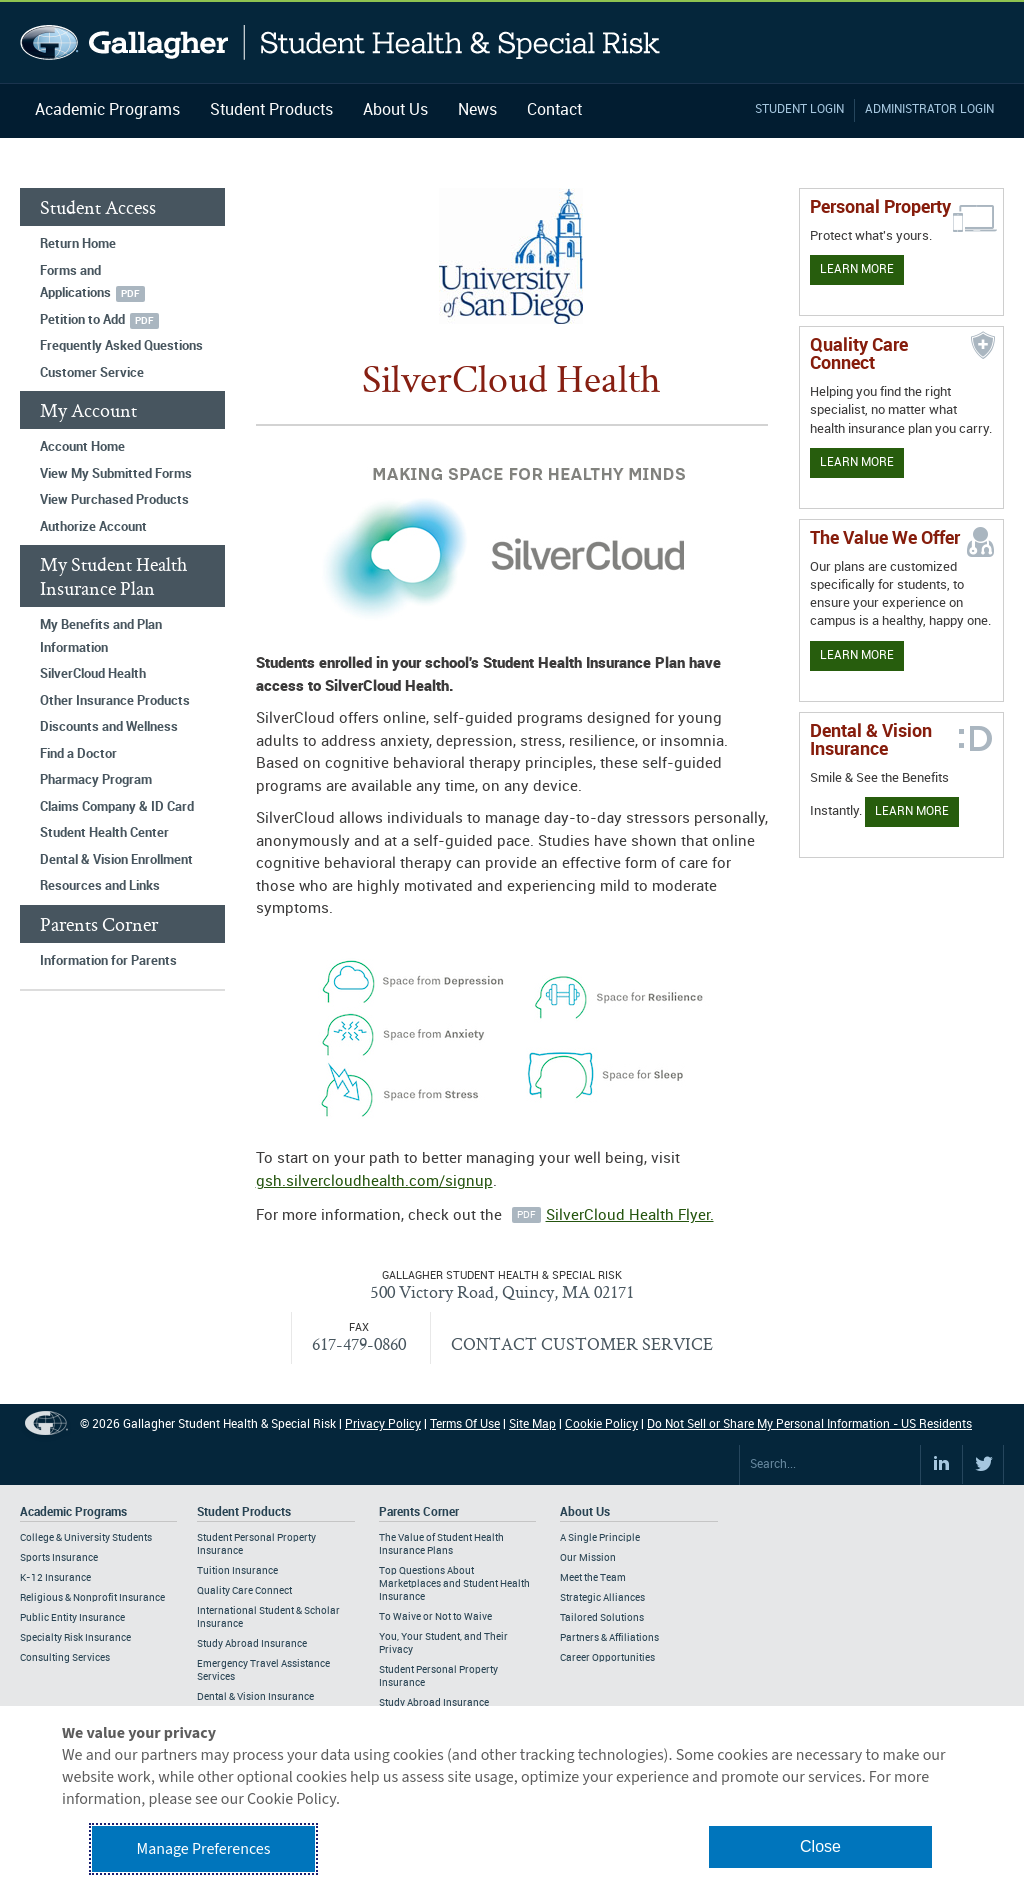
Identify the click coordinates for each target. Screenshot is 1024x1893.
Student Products (271, 110)
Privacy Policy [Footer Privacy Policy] (383, 1424)
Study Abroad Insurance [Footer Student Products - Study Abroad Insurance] (252, 1644)
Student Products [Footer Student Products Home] (244, 1512)
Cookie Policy (601, 1424)
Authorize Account (93, 527)
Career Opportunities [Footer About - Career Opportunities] (607, 1658)
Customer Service (92, 373)
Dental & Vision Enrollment (116, 860)
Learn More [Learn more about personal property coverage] (857, 269)
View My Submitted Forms (116, 474)
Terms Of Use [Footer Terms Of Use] (465, 1424)
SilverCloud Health (93, 674)
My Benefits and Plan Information (101, 636)
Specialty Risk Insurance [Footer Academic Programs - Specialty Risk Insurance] (75, 1638)
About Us (395, 110)
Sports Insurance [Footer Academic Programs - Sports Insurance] (59, 1558)
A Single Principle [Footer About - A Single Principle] (600, 1538)
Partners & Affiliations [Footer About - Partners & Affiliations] (609, 1638)
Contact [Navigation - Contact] (554, 110)
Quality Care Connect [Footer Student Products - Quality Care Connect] (244, 1591)
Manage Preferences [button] (204, 1849)
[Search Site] (830, 1465)
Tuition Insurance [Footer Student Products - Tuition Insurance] (237, 1571)
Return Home (78, 244)
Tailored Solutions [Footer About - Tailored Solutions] (602, 1618)
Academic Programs (107, 110)
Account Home (82, 447)
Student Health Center (104, 833)
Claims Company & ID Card (117, 807)
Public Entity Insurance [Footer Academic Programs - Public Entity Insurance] (72, 1618)
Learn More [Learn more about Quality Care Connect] (857, 462)
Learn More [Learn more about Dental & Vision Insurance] (912, 811)
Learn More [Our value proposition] (857, 655)
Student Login (799, 109)
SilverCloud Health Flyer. (630, 1216)
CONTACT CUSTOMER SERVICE (582, 1343)
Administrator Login (929, 109)
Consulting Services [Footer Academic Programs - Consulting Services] (65, 1658)
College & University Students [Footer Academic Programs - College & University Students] (86, 1538)
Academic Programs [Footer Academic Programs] (73, 1512)
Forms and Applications (75, 282)
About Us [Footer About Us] (585, 1512)
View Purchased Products (114, 500)
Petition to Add (82, 320)
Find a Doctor (78, 754)
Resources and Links (100, 886)
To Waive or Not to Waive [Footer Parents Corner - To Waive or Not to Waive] (435, 1617)
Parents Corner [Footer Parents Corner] (419, 1512)
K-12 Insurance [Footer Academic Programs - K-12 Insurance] (55, 1578)
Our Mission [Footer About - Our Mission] (588, 1558)
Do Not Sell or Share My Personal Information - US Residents (809, 1424)
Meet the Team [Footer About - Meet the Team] (593, 1578)
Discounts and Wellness (109, 727)
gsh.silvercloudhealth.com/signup (374, 1182)
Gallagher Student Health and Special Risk (340, 42)
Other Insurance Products (115, 701)
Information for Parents (108, 961)
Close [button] (820, 1846)
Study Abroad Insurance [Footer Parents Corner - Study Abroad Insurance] (434, 1703)
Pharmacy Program (96, 780)
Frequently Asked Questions (121, 346)
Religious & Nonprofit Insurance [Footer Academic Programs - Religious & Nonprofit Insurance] (92, 1598)
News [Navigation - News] (477, 110)
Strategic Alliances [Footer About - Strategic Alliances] (602, 1598)
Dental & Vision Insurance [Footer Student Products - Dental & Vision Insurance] (255, 1697)
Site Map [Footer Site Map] (532, 1424)
